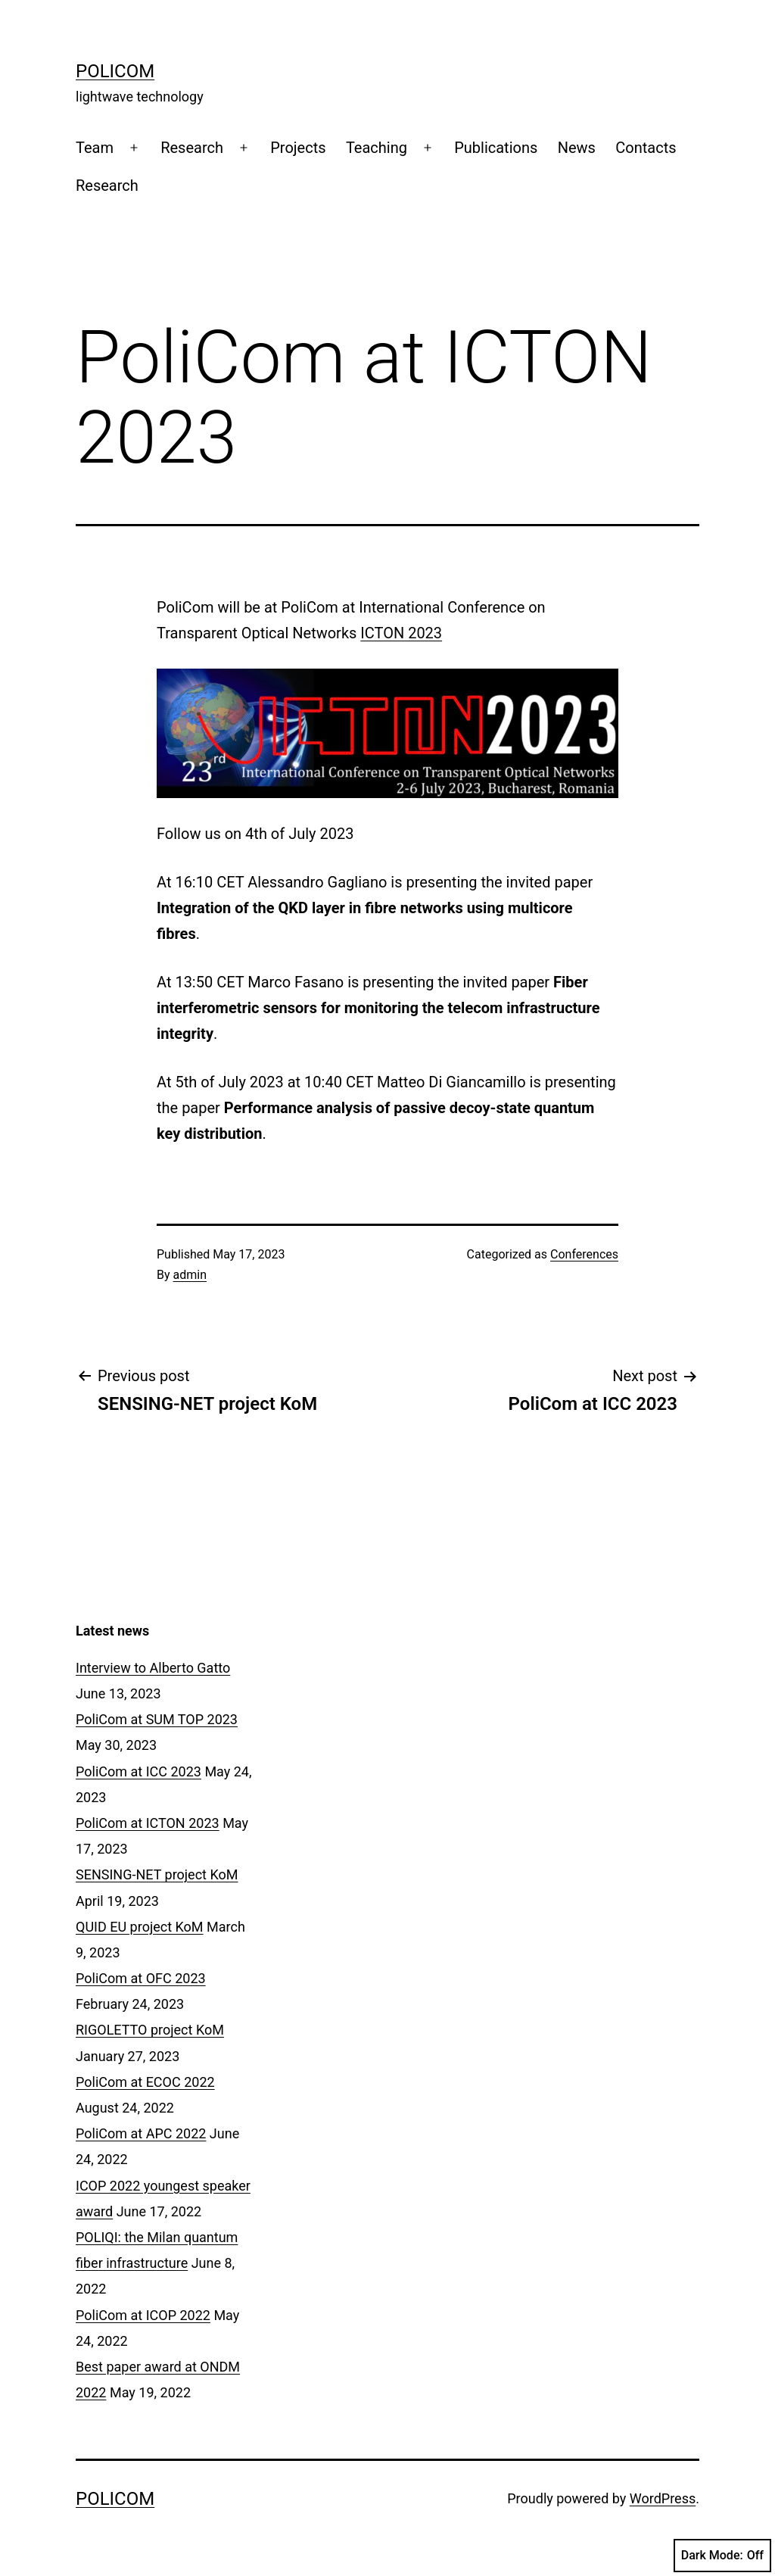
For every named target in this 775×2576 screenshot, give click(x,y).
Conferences (584, 1254)
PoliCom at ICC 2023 (138, 1771)
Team (95, 148)
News (577, 148)
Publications (495, 148)
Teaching (376, 148)
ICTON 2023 (401, 633)
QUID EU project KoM (140, 1927)
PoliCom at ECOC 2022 (145, 2082)
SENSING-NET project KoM (157, 1874)
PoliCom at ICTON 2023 (147, 1823)
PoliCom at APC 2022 (141, 2133)
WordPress (663, 2498)
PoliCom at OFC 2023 (141, 1978)
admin (190, 1275)
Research (191, 148)
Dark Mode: (722, 2555)
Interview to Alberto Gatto (153, 1668)
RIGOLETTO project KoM (150, 2030)
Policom (115, 71)
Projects (297, 148)
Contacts (645, 148)
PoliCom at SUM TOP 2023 (157, 1719)
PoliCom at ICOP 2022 (143, 2315)
